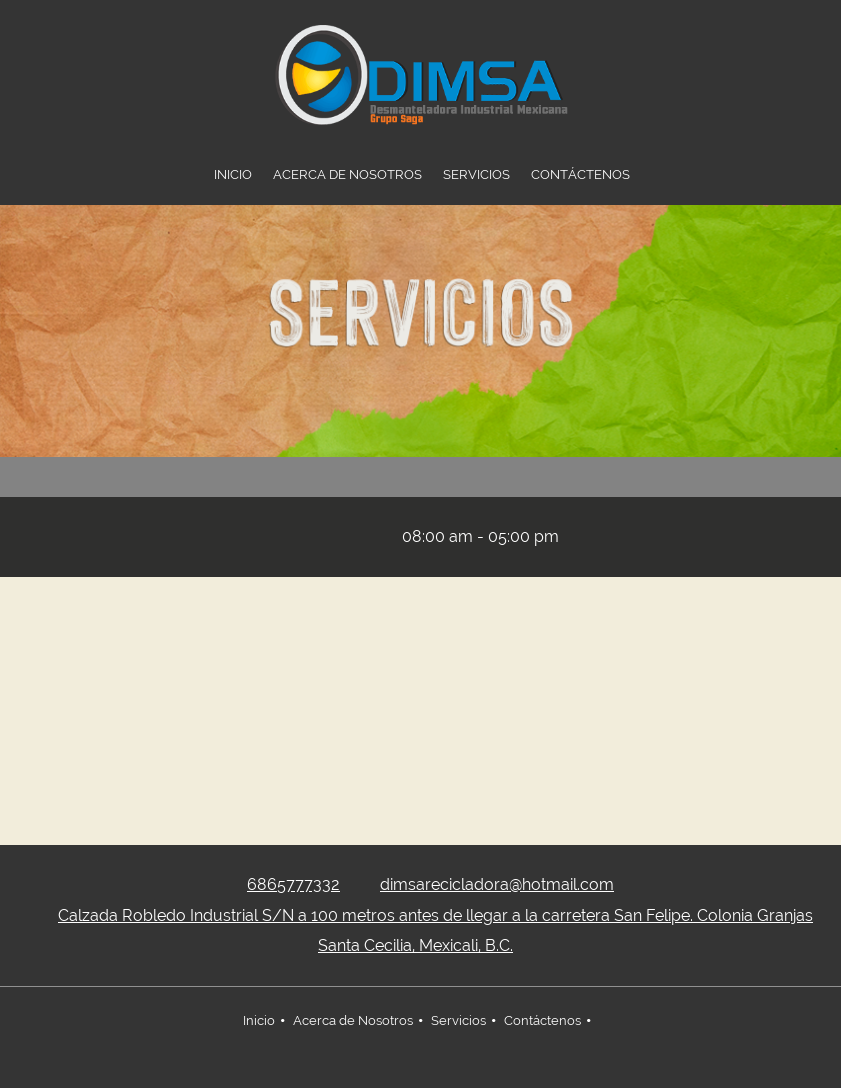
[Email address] (357, 537)
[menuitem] (233, 175)
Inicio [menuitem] (259, 1020)
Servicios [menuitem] (458, 1020)
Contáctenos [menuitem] (542, 1020)
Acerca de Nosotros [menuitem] (353, 1020)
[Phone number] (327, 537)
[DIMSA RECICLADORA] (421, 75)
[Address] (297, 537)
